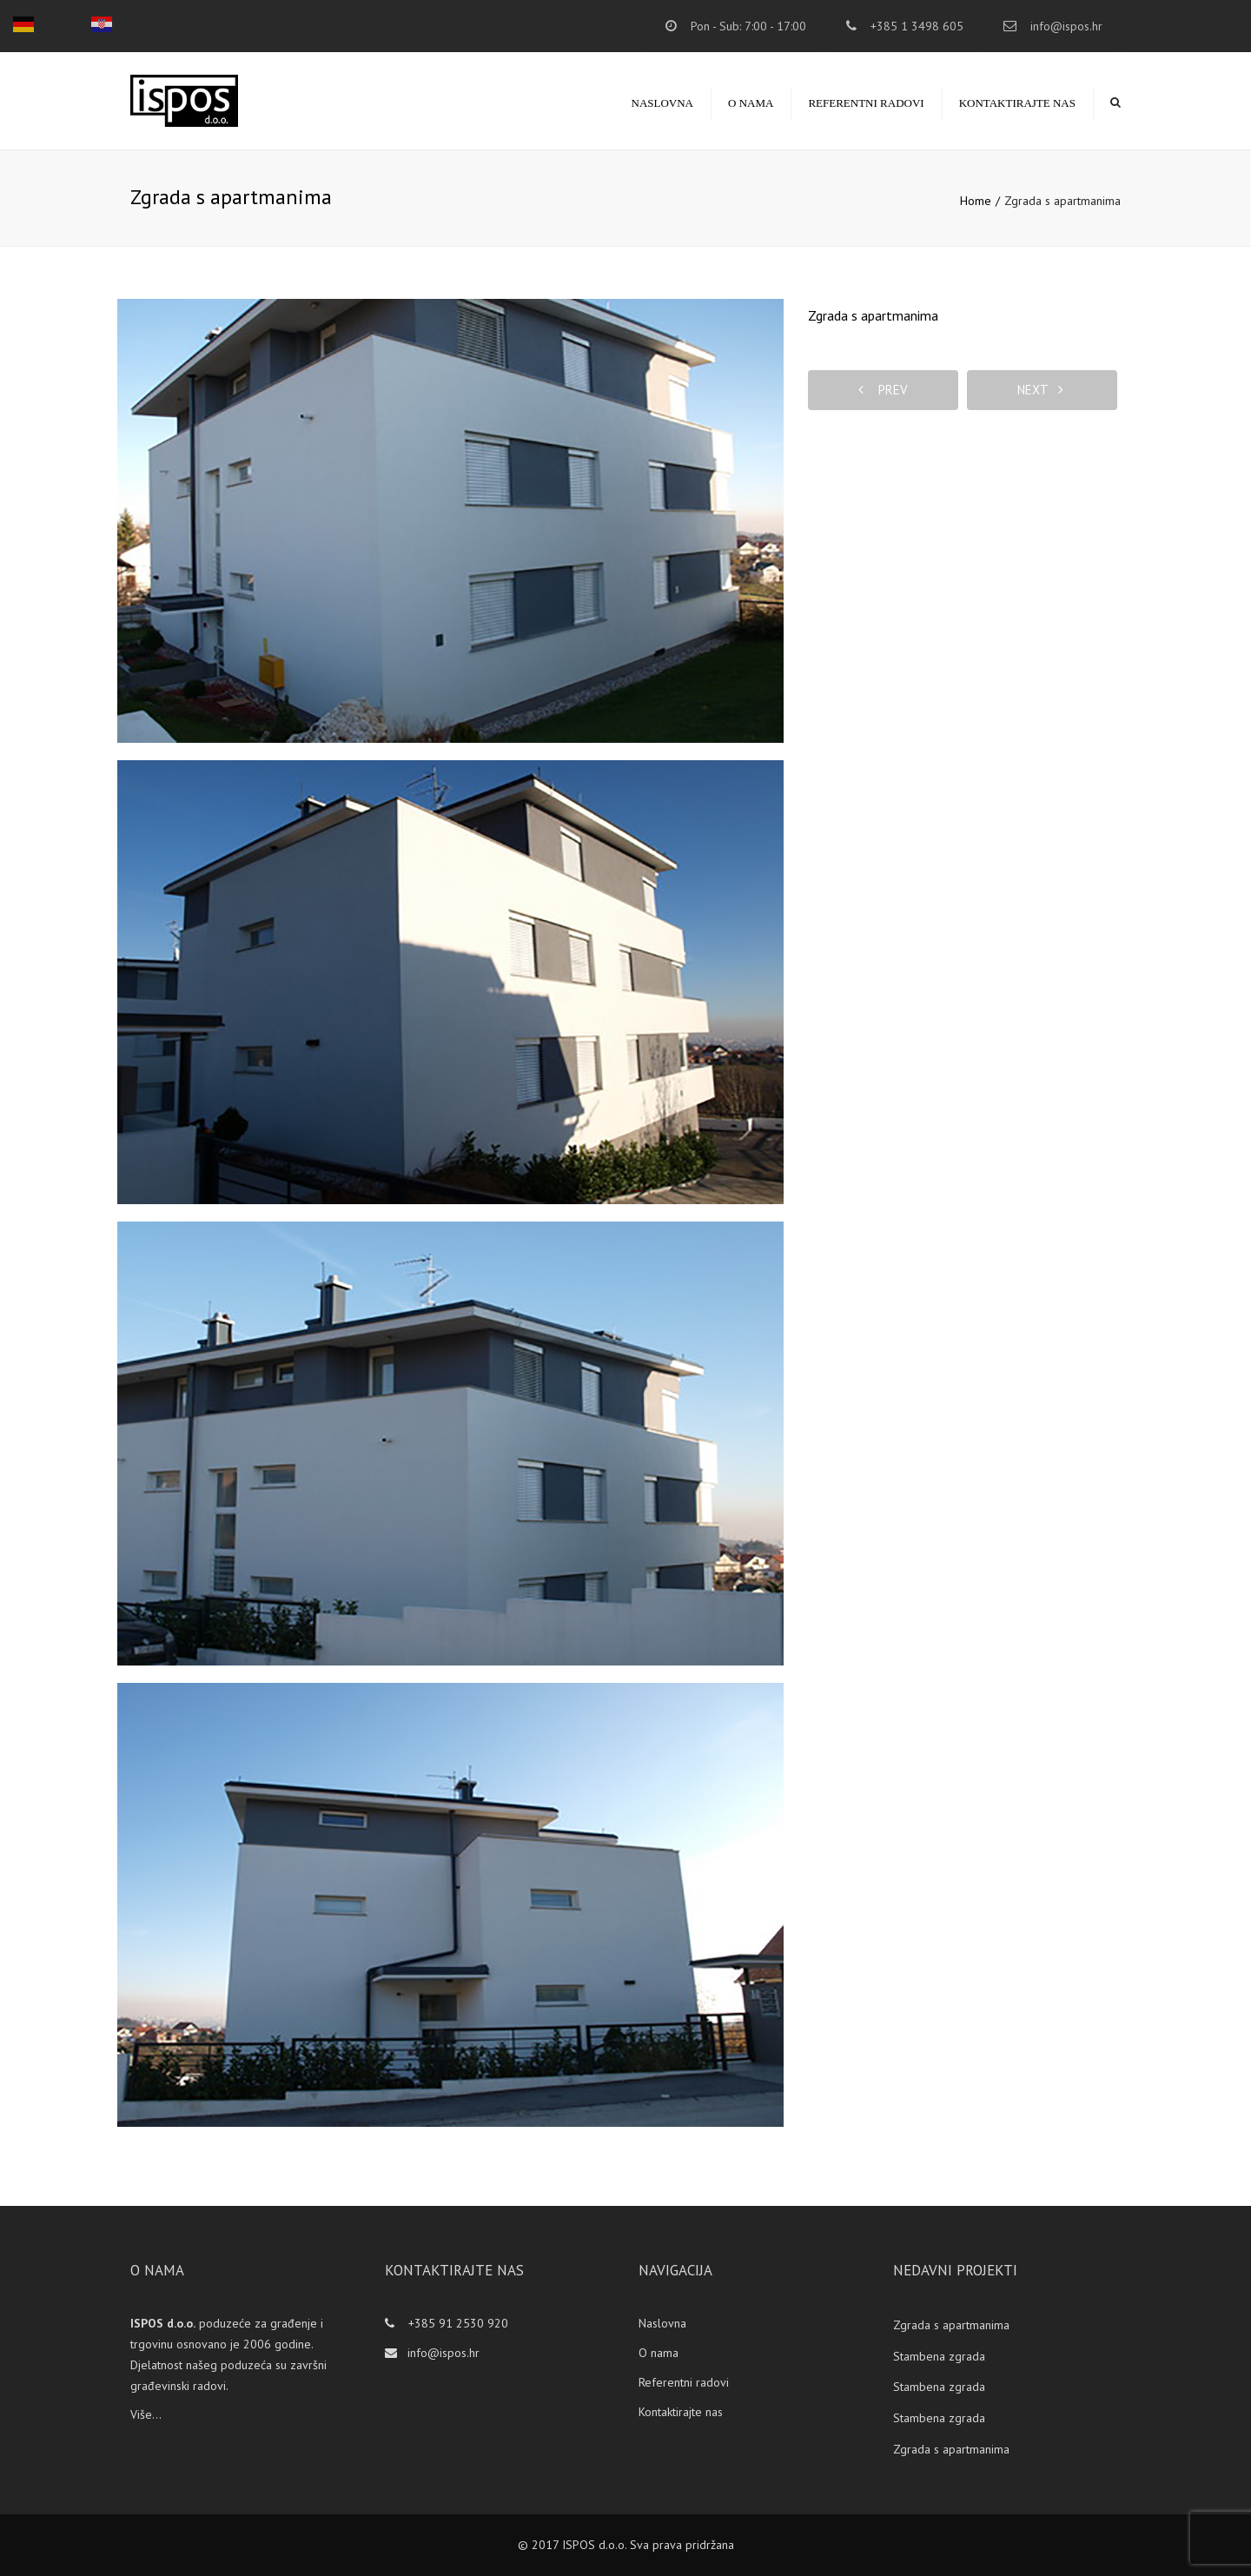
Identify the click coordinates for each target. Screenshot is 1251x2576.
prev (883, 389)
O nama (750, 102)
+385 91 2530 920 (456, 2323)
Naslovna (663, 102)
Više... (146, 2414)
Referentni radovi (865, 102)
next (1040, 389)
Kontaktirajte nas (1017, 102)
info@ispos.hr (1066, 26)
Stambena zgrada (939, 2356)
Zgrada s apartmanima (951, 2325)
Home (975, 201)
